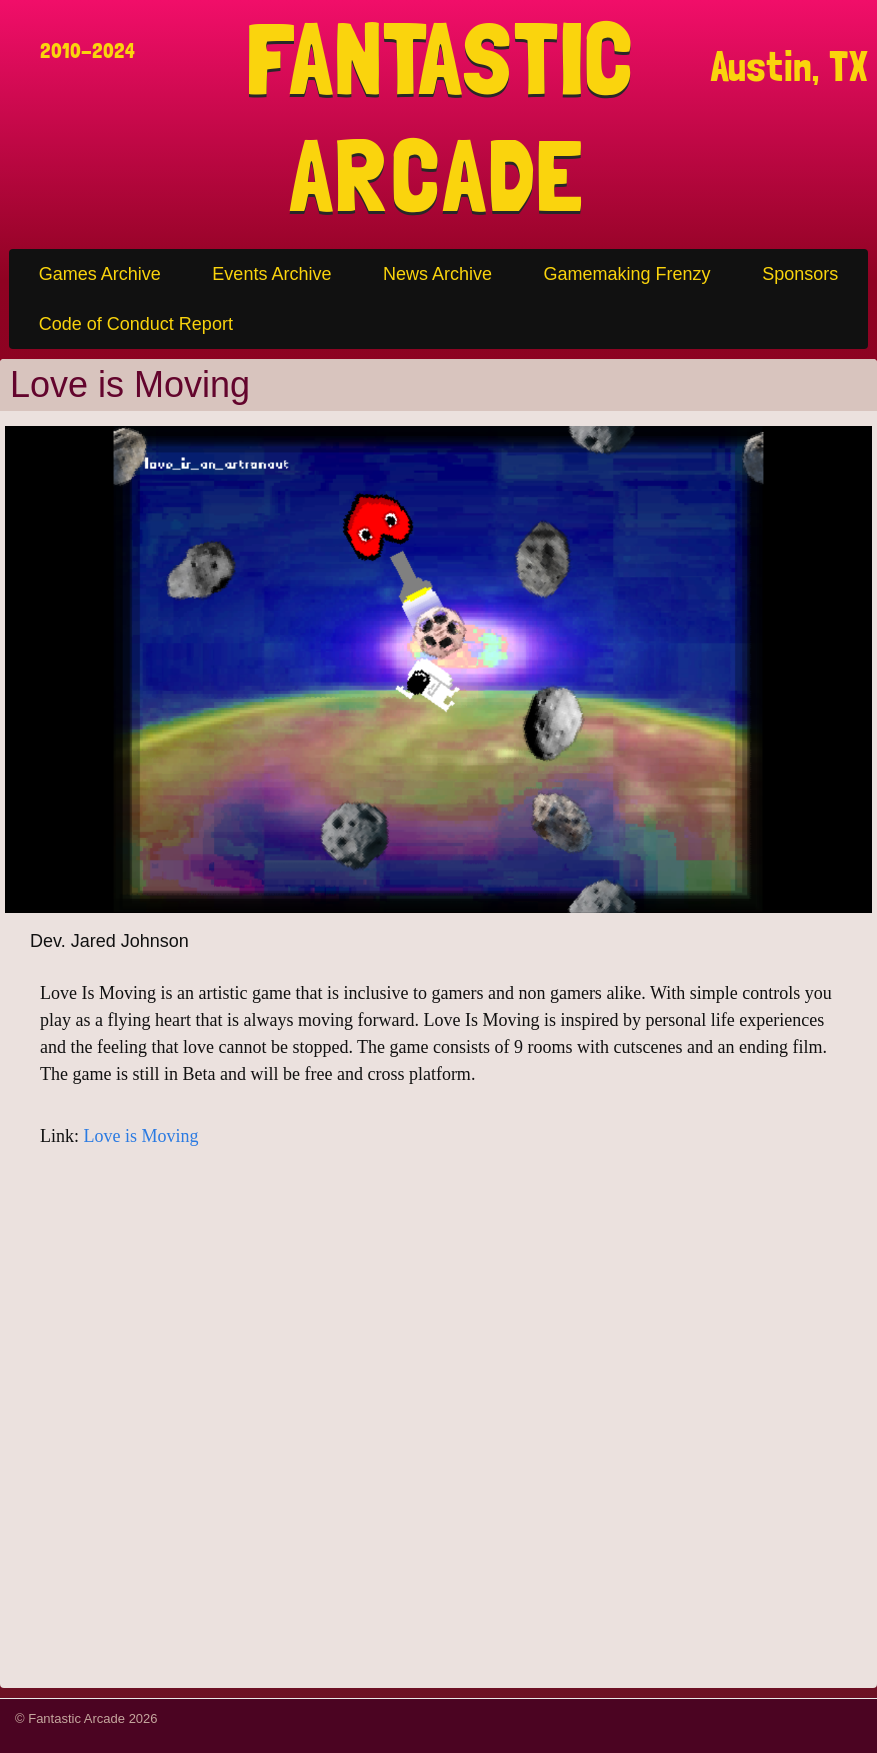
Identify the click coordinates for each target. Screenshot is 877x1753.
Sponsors (800, 274)
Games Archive (100, 274)
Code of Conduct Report (136, 324)
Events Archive (271, 274)
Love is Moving (141, 1136)
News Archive (437, 274)
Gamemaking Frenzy (627, 274)
